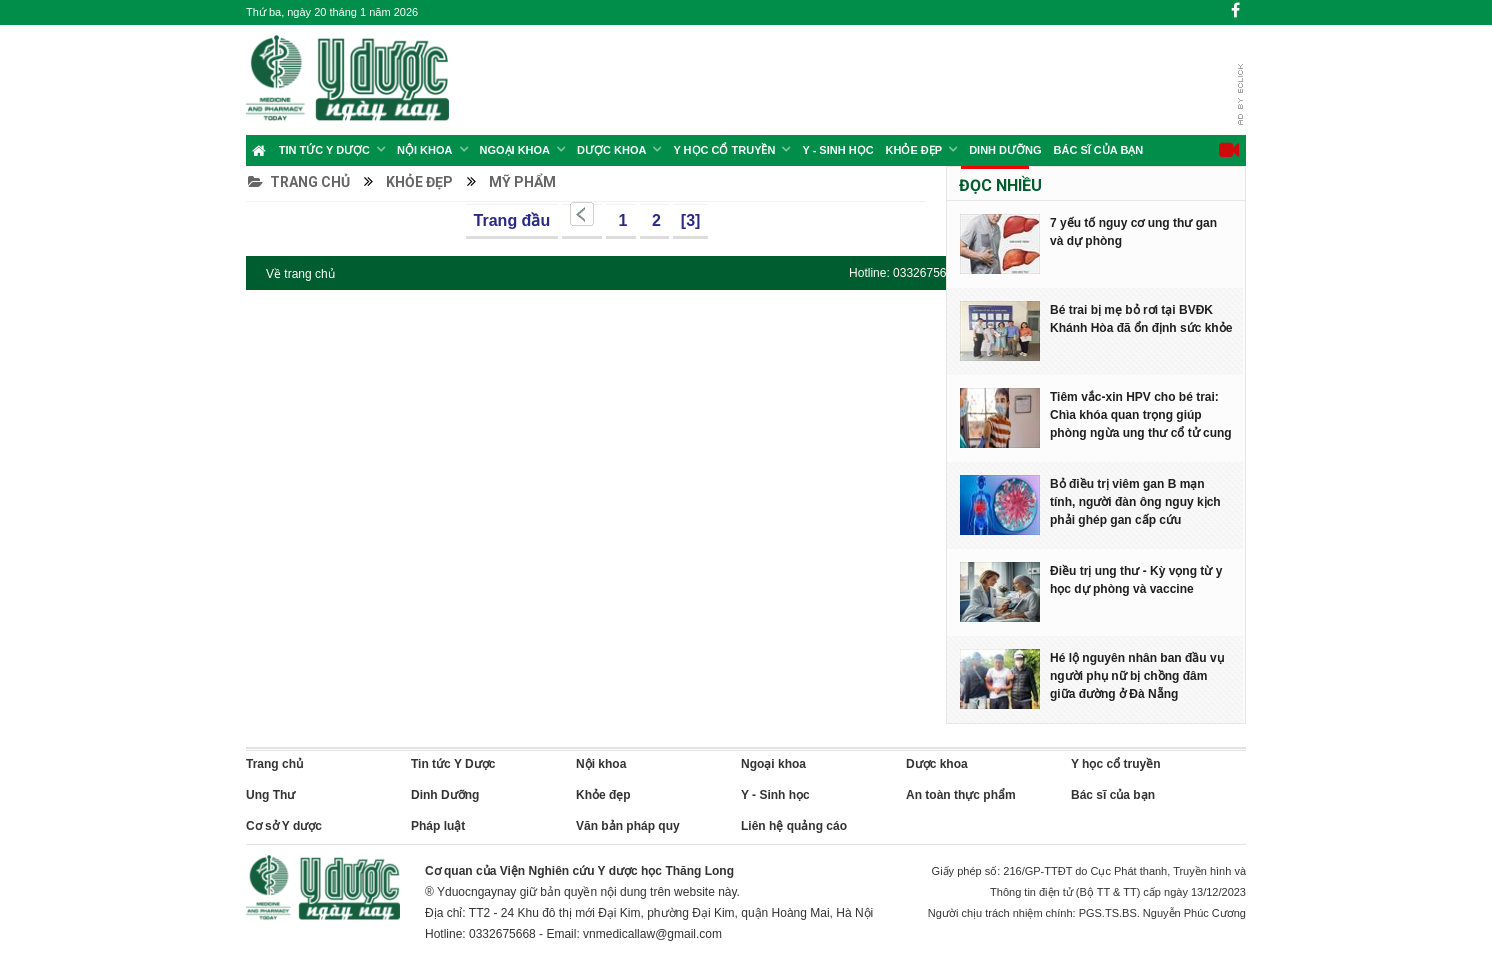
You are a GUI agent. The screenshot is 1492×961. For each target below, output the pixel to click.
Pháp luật (438, 826)
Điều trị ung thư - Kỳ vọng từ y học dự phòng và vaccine (1136, 580)
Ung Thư (270, 795)
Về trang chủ (300, 274)
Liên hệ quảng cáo (794, 826)
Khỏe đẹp (914, 150)
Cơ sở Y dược (284, 826)
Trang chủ (299, 182)
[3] (691, 220)
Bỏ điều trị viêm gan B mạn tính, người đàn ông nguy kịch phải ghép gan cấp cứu (1135, 502)
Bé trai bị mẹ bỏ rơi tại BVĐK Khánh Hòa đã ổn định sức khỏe (1141, 319)
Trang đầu (512, 220)
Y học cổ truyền (724, 150)
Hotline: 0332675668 (904, 273)
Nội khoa (424, 150)
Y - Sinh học (837, 150)
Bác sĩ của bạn (1099, 150)
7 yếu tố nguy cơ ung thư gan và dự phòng (1133, 232)
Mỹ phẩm (522, 182)
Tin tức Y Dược (324, 150)
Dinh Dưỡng (1005, 150)
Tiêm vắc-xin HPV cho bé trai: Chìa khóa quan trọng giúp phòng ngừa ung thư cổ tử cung (1141, 415)
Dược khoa (937, 764)
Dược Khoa (611, 150)
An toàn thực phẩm (961, 795)
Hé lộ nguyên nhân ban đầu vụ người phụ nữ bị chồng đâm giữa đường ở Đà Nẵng (1137, 676)
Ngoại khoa (515, 150)
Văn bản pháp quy (628, 826)
